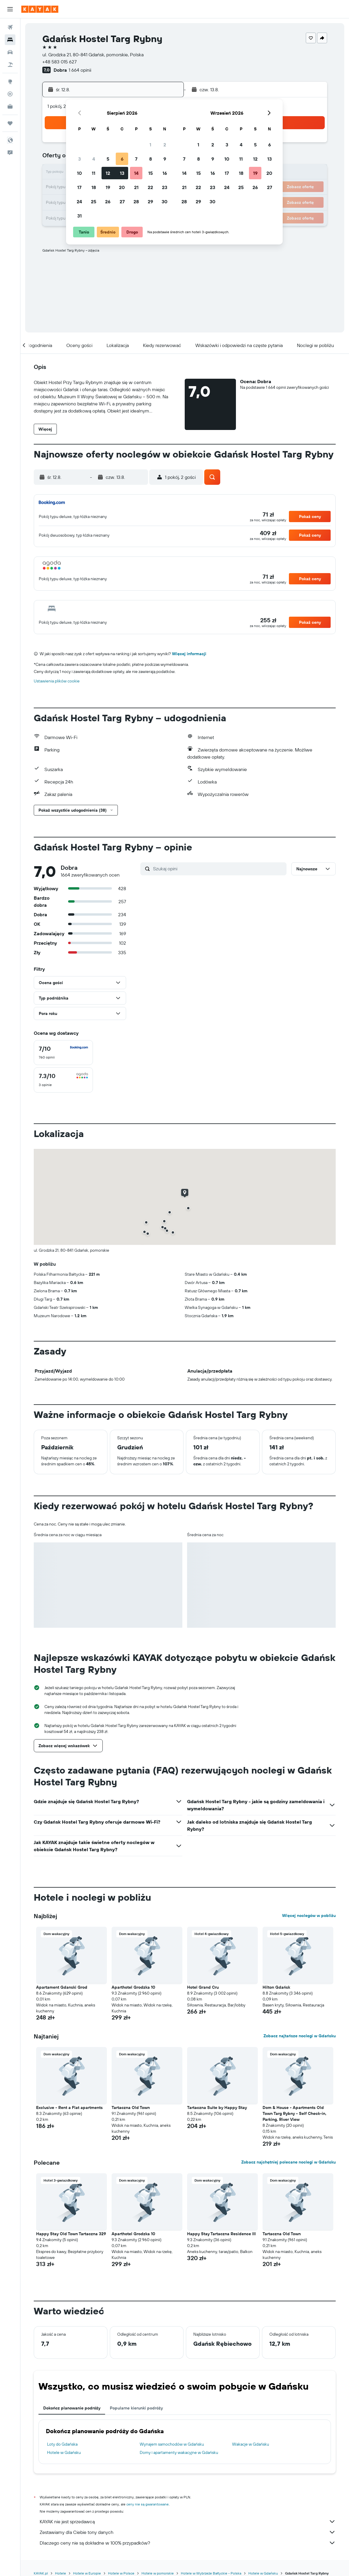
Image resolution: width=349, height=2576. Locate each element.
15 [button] (150, 173)
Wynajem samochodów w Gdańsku (172, 2444)
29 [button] (150, 201)
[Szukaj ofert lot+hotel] (10, 65)
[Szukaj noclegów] (10, 40)
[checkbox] (63, 1052)
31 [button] (79, 216)
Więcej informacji (189, 653)
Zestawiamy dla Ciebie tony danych (188, 2532)
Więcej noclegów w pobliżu (309, 1915)
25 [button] (93, 201)
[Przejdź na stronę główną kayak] (39, 9)
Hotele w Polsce (121, 2573)
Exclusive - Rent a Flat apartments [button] (69, 2107)
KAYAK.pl (41, 2573)
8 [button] (150, 159)
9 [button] (164, 159)
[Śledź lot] (10, 94)
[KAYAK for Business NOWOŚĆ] (10, 106)
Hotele (60, 2573)
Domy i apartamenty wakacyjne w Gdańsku (179, 2452)
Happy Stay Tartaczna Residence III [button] (221, 2233)
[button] (10, 9)
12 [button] (108, 173)
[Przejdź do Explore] (10, 81)
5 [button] (108, 159)
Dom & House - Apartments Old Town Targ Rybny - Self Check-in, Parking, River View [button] (295, 2113)
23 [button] (164, 187)
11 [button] (93, 173)
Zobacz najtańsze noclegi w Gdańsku (299, 2035)
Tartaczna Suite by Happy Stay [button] (217, 2107)
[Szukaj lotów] (10, 27)
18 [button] (93, 187)
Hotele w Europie (87, 2573)
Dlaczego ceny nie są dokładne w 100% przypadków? (188, 2542)
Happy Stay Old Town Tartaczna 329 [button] (71, 2233)
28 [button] (136, 201)
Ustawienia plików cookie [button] (57, 681)
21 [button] (136, 187)
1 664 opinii (80, 70)
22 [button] (150, 187)
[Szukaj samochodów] (10, 52)
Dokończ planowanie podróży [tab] (71, 2408)
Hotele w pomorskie (157, 2573)
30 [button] (165, 201)
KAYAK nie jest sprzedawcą (188, 2521)
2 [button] (164, 145)
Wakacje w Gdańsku (250, 2444)
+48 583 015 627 (59, 62)
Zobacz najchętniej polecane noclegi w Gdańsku (288, 2162)
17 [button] (79, 187)
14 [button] (136, 173)
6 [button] (122, 159)
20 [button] (122, 187)
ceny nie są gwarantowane (147, 2504)
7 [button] (136, 159)
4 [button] (93, 159)
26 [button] (107, 201)
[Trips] (10, 123)
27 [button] (122, 201)
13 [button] (122, 173)
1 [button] (150, 145)
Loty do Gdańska (62, 2444)
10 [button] (79, 173)
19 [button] (108, 187)
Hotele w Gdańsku (64, 2452)
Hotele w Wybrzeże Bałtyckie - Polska (211, 2573)
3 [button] (79, 159)
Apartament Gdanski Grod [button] (61, 1987)
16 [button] (165, 173)
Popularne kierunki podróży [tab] (136, 2408)
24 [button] (79, 201)
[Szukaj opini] (218, 868)
